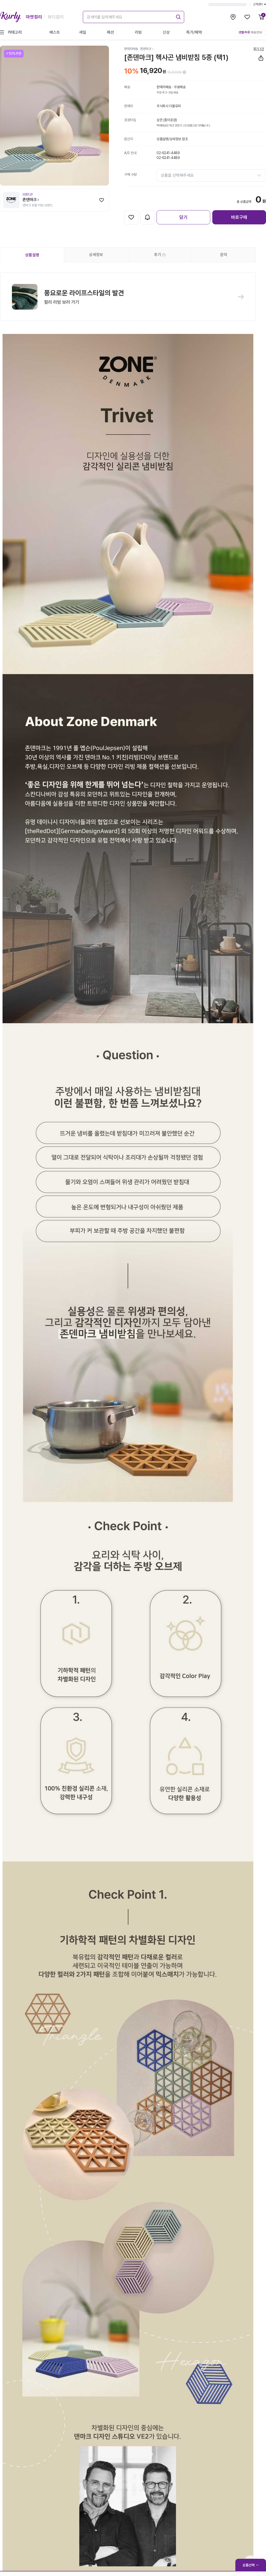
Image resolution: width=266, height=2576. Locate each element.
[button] (128, 297)
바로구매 (239, 217)
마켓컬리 (34, 17)
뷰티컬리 (56, 17)
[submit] (177, 16)
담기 (183, 217)
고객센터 (259, 4)
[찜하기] (102, 200)
